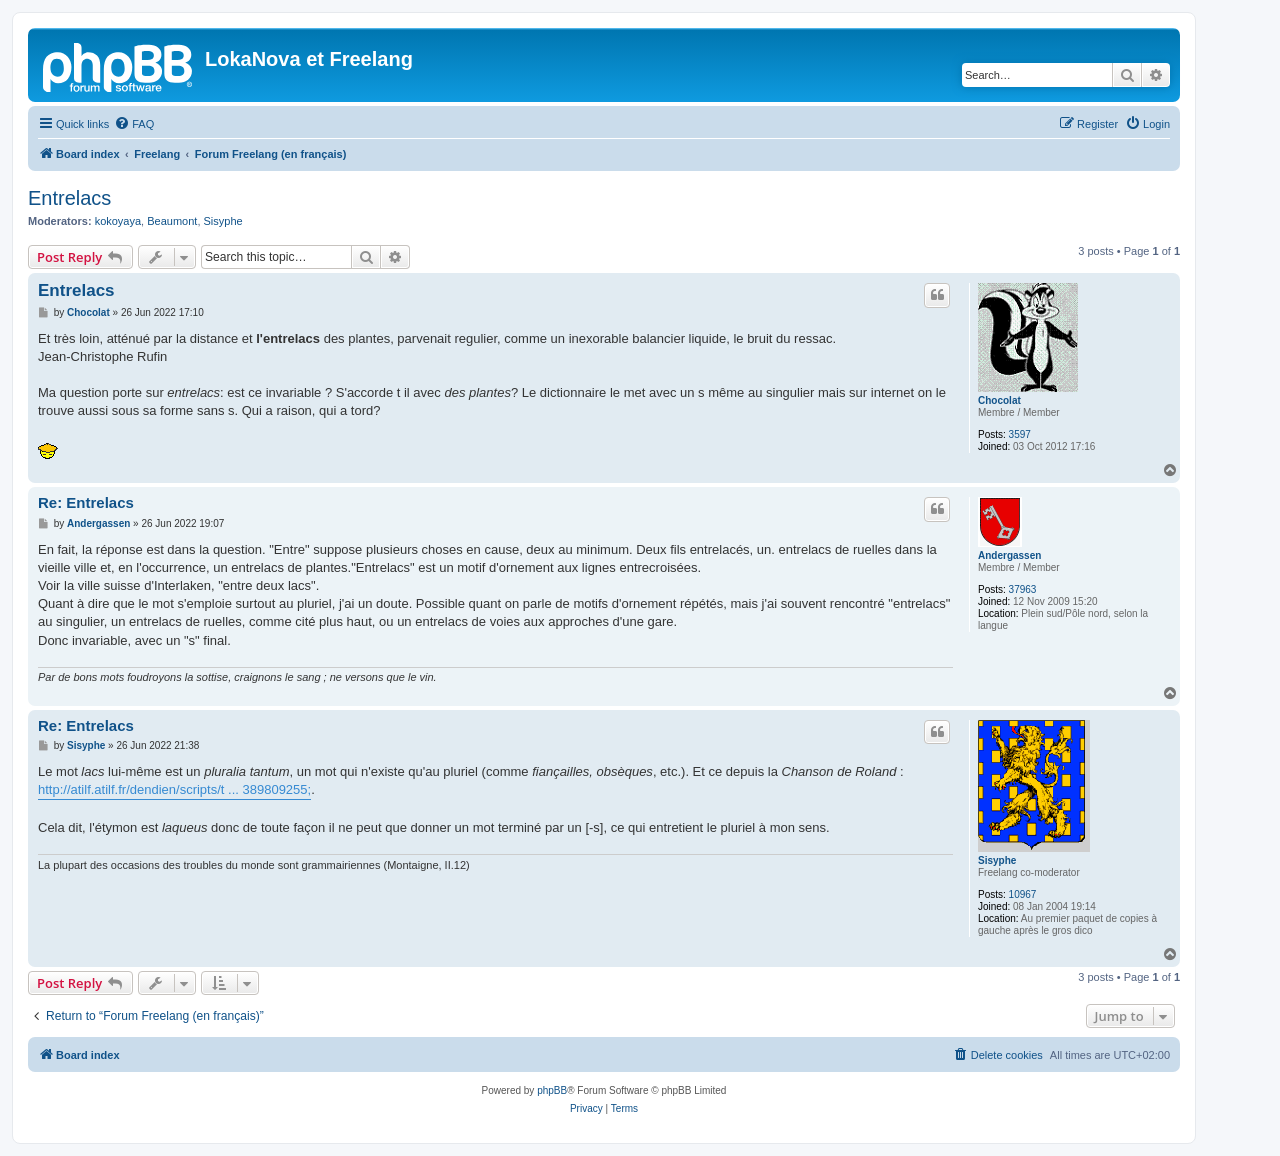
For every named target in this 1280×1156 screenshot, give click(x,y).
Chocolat (999, 400)
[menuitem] (134, 124)
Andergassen (1009, 555)
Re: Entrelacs (86, 502)
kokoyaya (118, 221)
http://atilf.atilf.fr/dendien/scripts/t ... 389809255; (174, 789)
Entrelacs (69, 198)
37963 (1023, 589)
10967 (1023, 894)
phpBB (552, 1090)
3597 (1020, 434)
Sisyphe (223, 221)
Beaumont (172, 221)
